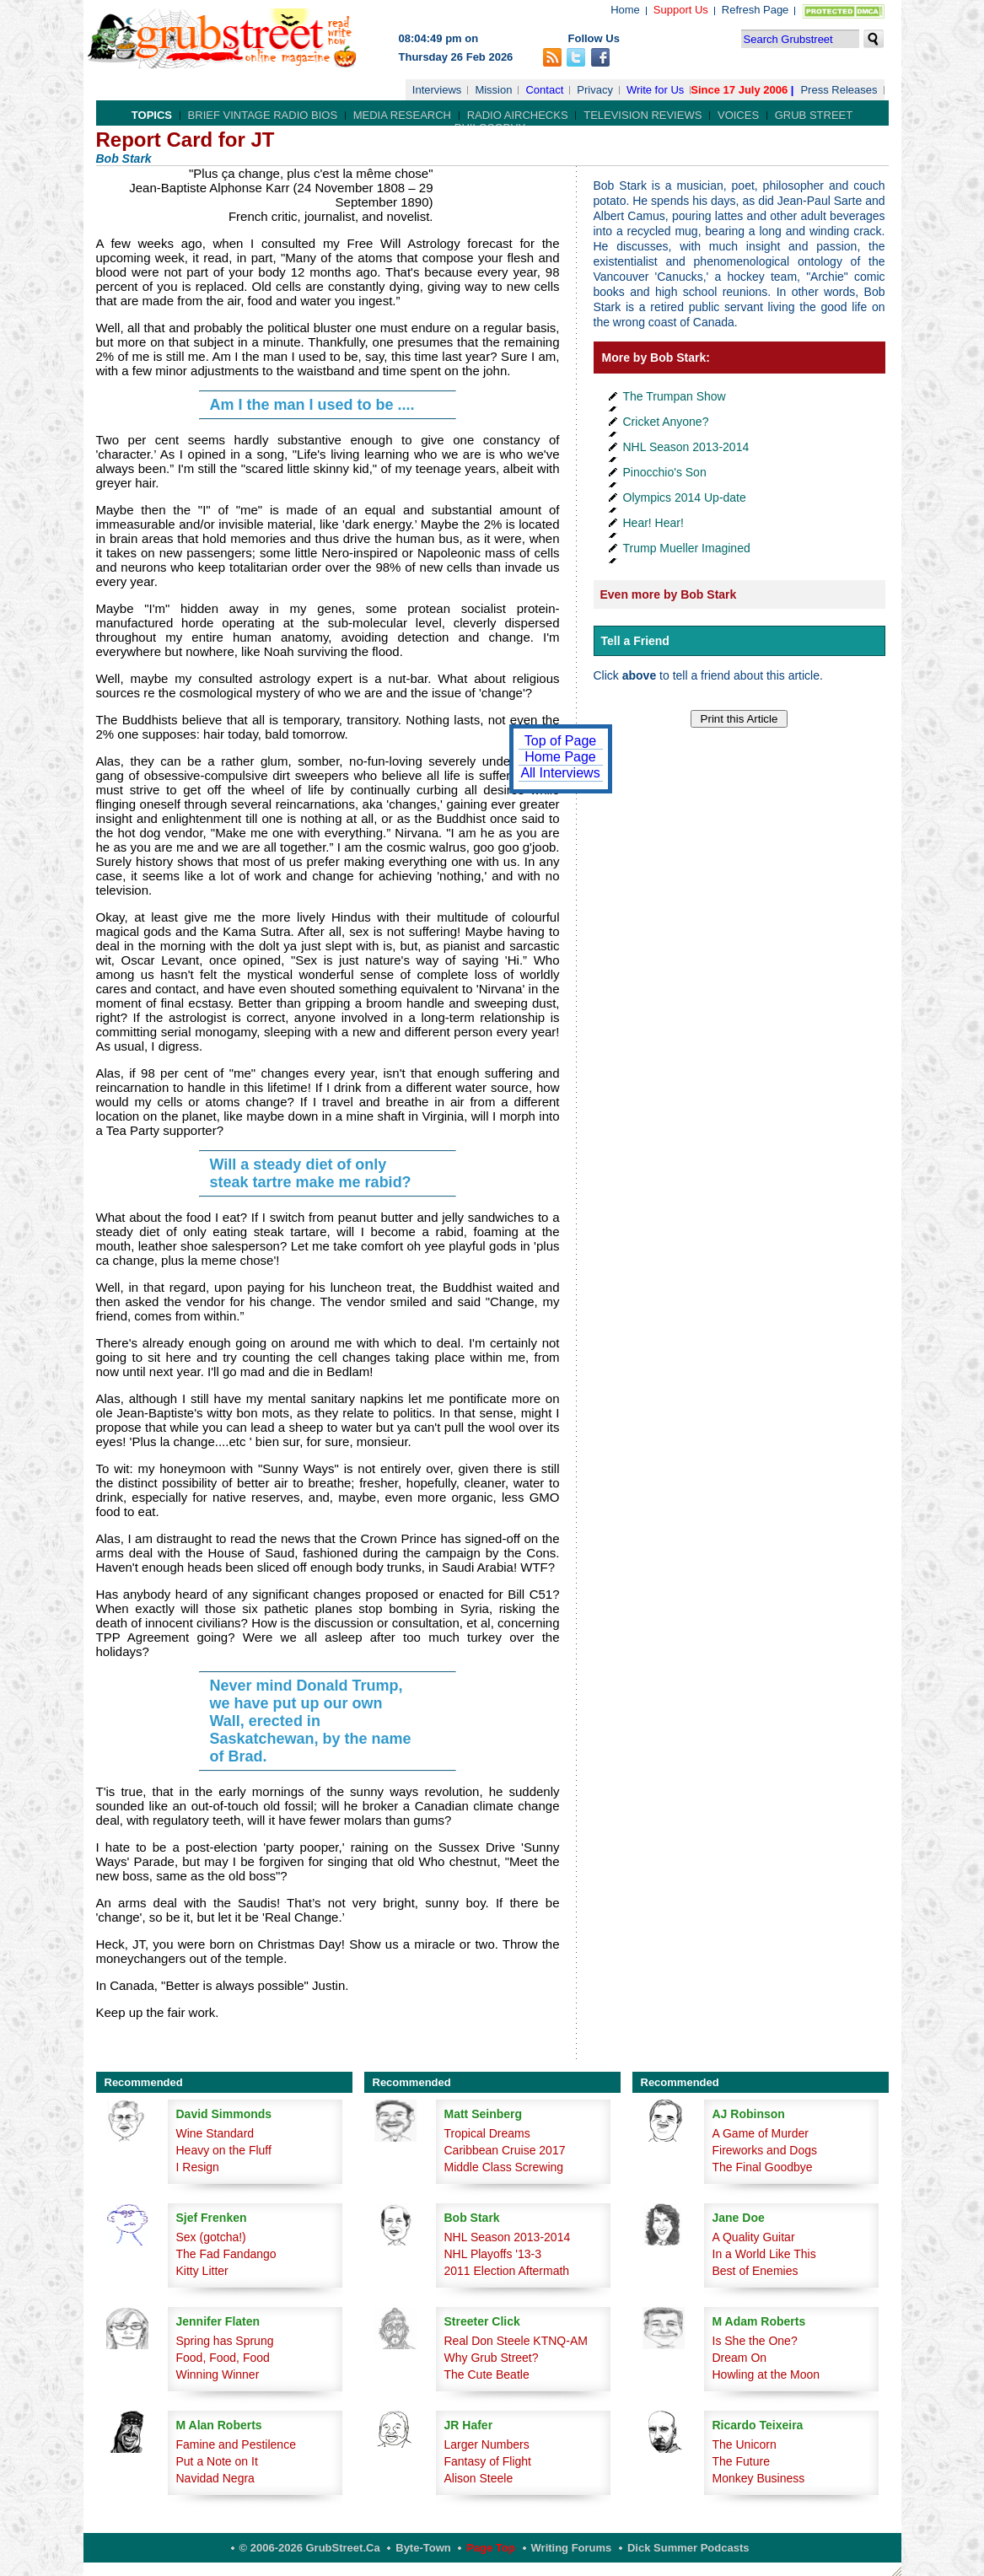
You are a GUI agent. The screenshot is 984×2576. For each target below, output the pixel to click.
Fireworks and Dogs (765, 2150)
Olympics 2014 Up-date (684, 497)
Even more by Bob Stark (668, 594)
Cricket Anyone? (666, 421)
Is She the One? (755, 2340)
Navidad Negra (215, 2478)
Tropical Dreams (487, 2133)
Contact (544, 89)
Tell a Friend (635, 641)
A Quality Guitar (753, 2237)
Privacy (595, 89)
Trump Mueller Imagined (686, 548)
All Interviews (560, 773)
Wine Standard (215, 2133)
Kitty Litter (202, 2271)
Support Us (680, 9)
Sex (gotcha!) (211, 2237)
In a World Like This (764, 2254)
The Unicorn (744, 2444)
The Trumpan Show (674, 396)
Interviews (437, 89)
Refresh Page (755, 9)
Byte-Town (422, 2547)
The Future (741, 2461)
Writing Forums (571, 2547)
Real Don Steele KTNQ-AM (516, 2340)
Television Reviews (642, 115)
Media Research (402, 115)
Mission (493, 89)
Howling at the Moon (766, 2374)
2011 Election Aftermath (507, 2271)
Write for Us (655, 89)
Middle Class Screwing (504, 2167)
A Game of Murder (760, 2133)
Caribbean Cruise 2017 (505, 2150)
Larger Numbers (487, 2444)
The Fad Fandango (226, 2254)
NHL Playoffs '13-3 (493, 2254)
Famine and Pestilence (236, 2444)
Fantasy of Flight (488, 2461)
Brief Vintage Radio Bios (262, 115)
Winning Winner (218, 2374)
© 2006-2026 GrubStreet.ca (309, 2547)
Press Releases (838, 89)
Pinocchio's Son (665, 472)
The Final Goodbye (762, 2167)
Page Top (490, 2547)
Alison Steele (479, 2478)
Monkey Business (758, 2478)
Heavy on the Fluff (224, 2150)
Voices (738, 115)
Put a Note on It (217, 2461)
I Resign (197, 2167)
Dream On (739, 2357)
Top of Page (560, 741)
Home (625, 9)
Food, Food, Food (223, 2357)
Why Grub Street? (491, 2357)
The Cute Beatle (487, 2374)
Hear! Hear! (653, 523)
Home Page (560, 757)
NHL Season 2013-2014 (686, 447)
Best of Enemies (755, 2271)
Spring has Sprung (225, 2340)
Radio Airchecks (517, 115)
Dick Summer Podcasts (688, 2547)
